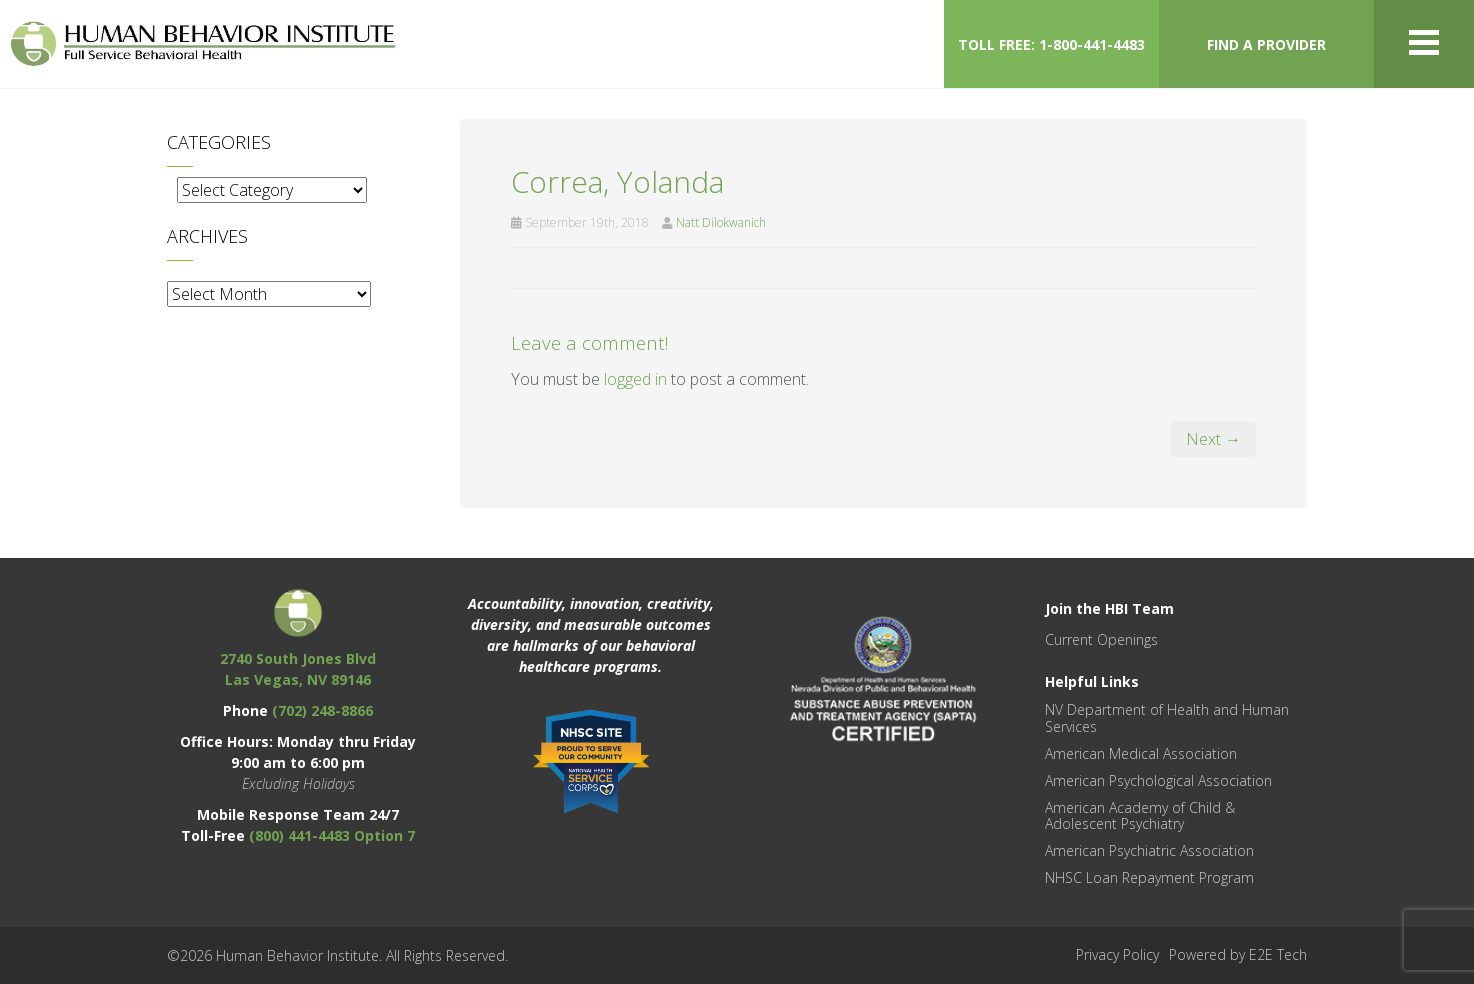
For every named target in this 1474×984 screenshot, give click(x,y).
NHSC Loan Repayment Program (1149, 877)
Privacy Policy (1117, 954)
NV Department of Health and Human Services (1167, 718)
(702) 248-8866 (322, 710)
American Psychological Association (1158, 780)
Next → (1213, 439)
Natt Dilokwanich (721, 222)
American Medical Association (1141, 753)
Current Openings (1101, 639)
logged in (635, 379)
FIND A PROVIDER (1266, 44)
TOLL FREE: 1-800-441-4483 (1051, 44)
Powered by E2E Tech (1238, 954)
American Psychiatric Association (1149, 850)
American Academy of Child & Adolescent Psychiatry (1140, 816)
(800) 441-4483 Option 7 (332, 835)
